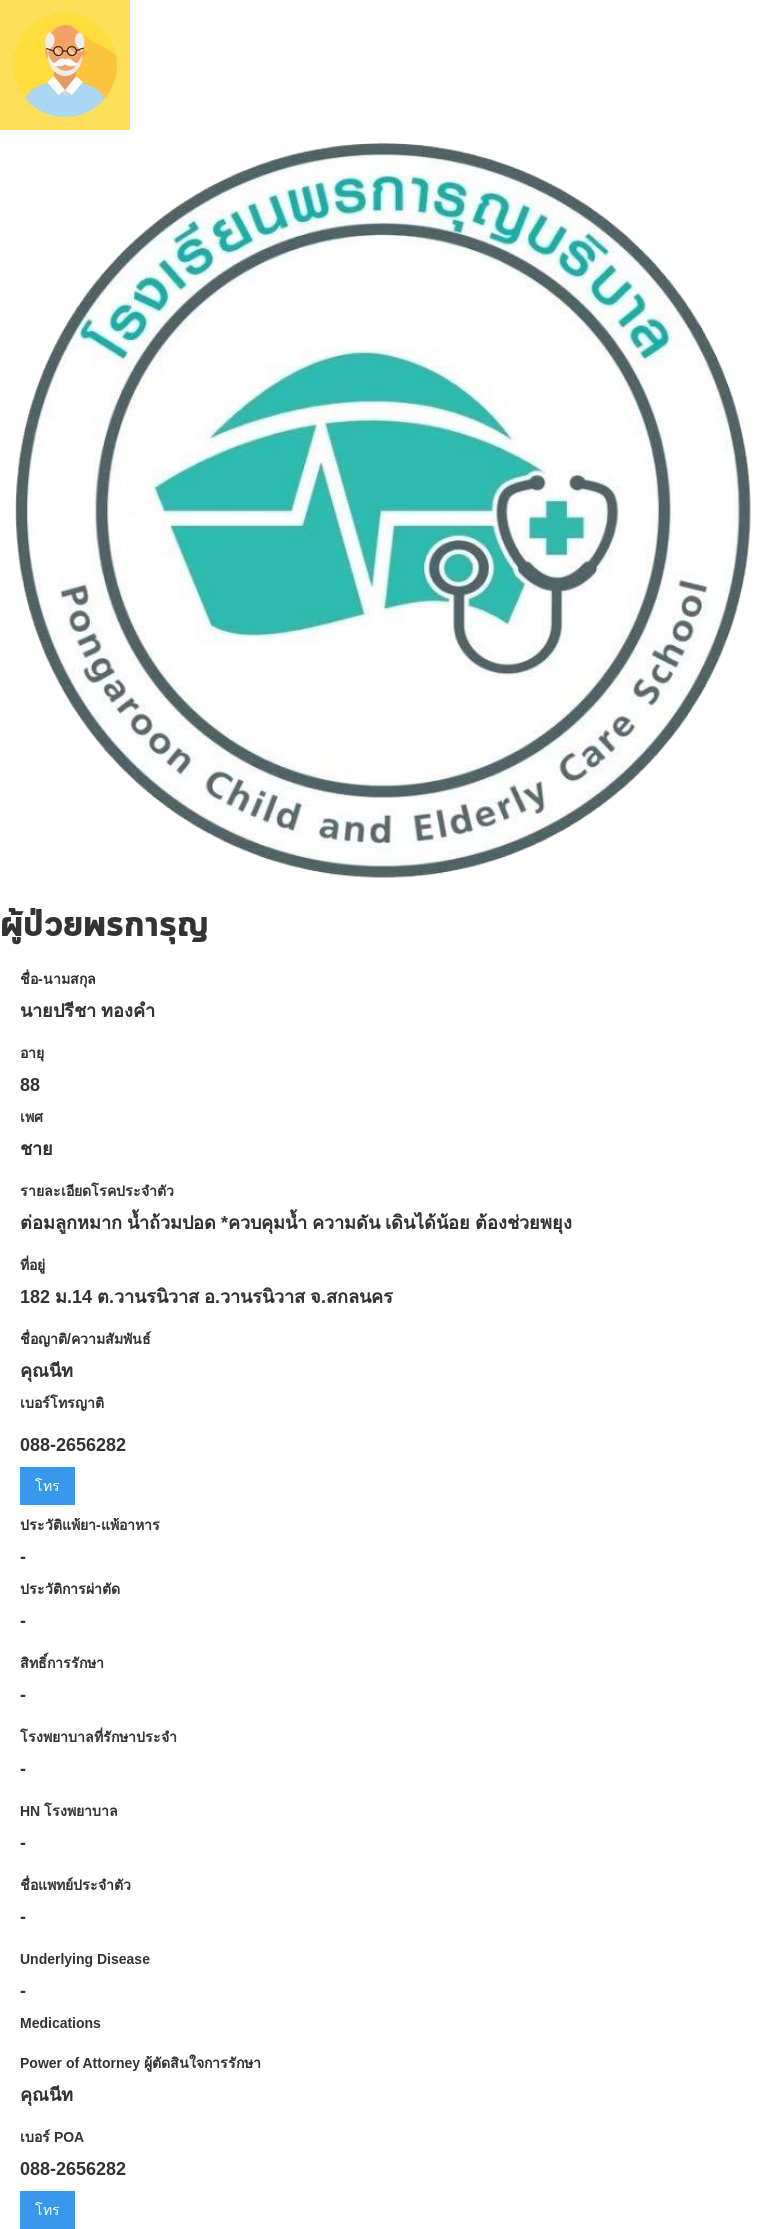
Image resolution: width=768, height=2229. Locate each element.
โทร (47, 1486)
